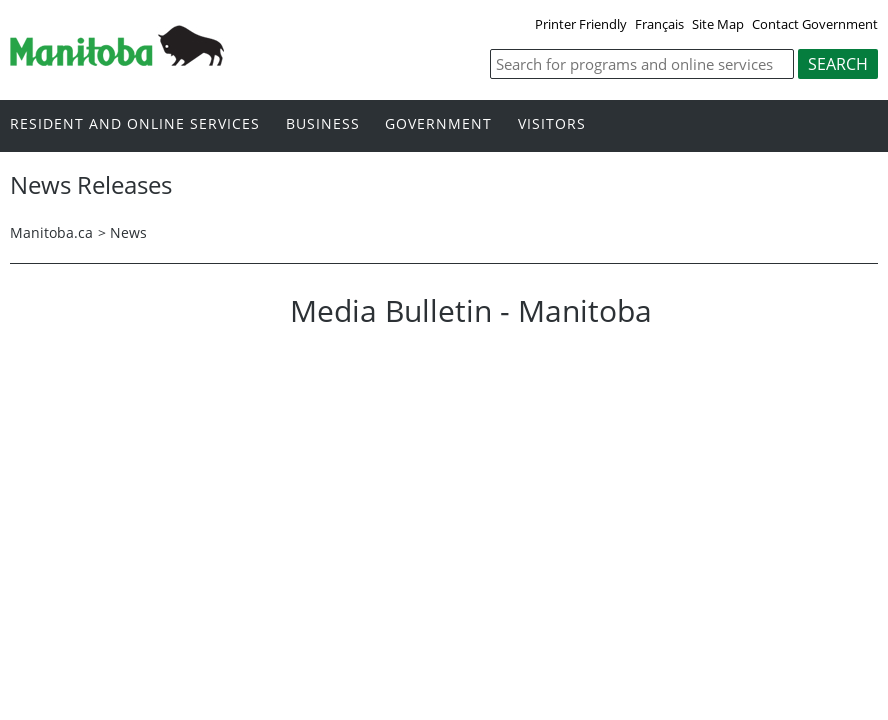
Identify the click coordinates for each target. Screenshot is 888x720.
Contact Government (815, 24)
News (128, 232)
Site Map (718, 24)
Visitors (552, 124)
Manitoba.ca (51, 232)
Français (659, 24)
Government (438, 124)
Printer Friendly (581, 24)
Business (323, 124)
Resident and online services (135, 124)
